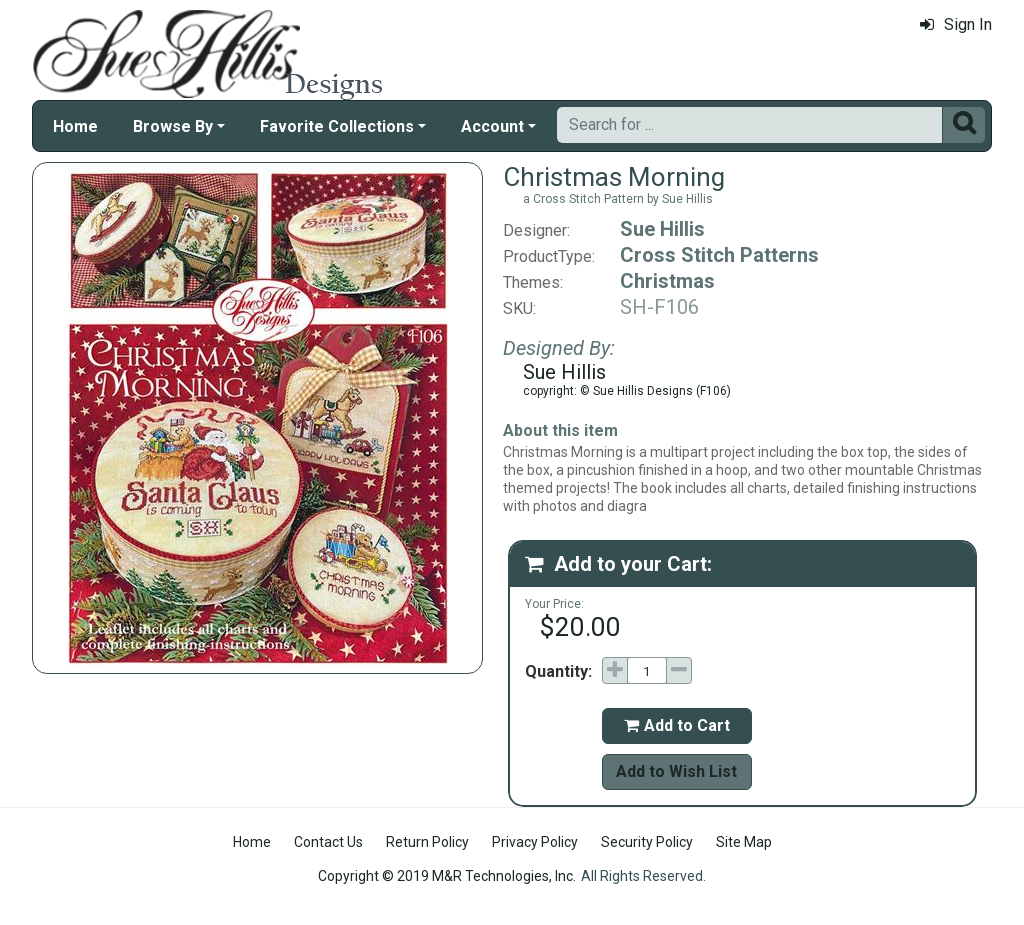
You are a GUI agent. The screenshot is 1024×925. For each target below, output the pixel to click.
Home (75, 126)
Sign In (956, 24)
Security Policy (647, 842)
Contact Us (328, 842)
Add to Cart (677, 725)
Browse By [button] (173, 126)
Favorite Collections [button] (337, 126)
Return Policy (427, 842)
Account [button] (492, 126)
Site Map (744, 842)
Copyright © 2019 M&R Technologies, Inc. (447, 876)
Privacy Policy (535, 842)
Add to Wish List (676, 771)
